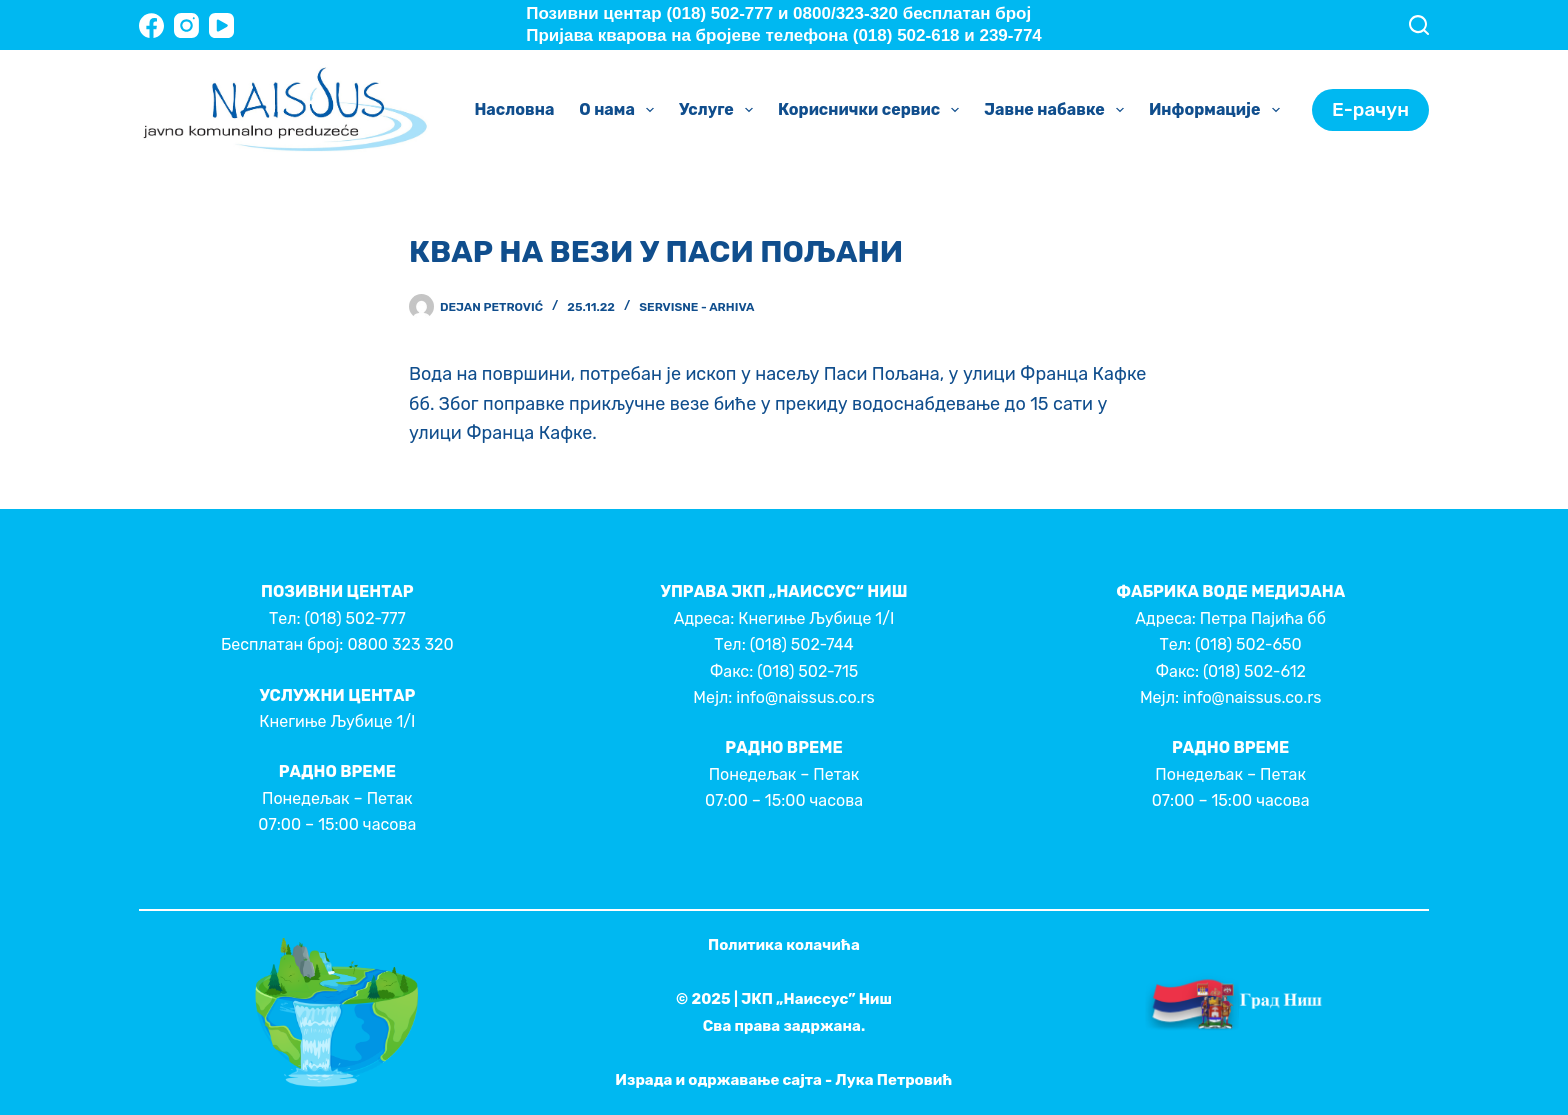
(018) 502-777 (354, 618)
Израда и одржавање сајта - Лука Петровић (783, 1080)
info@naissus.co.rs (805, 697)
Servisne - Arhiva (696, 307)
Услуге (720, 110)
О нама (620, 110)
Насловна (514, 109)
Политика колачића (784, 945)
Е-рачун (1370, 109)
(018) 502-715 (807, 671)
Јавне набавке (1058, 110)
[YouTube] (221, 25)
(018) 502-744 (802, 644)
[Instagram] (186, 25)
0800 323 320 (400, 644)
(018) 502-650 (1248, 644)
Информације (1218, 110)
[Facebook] (151, 25)
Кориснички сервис (872, 110)
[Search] (1419, 25)
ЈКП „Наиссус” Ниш (816, 999)
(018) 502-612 (1254, 671)
